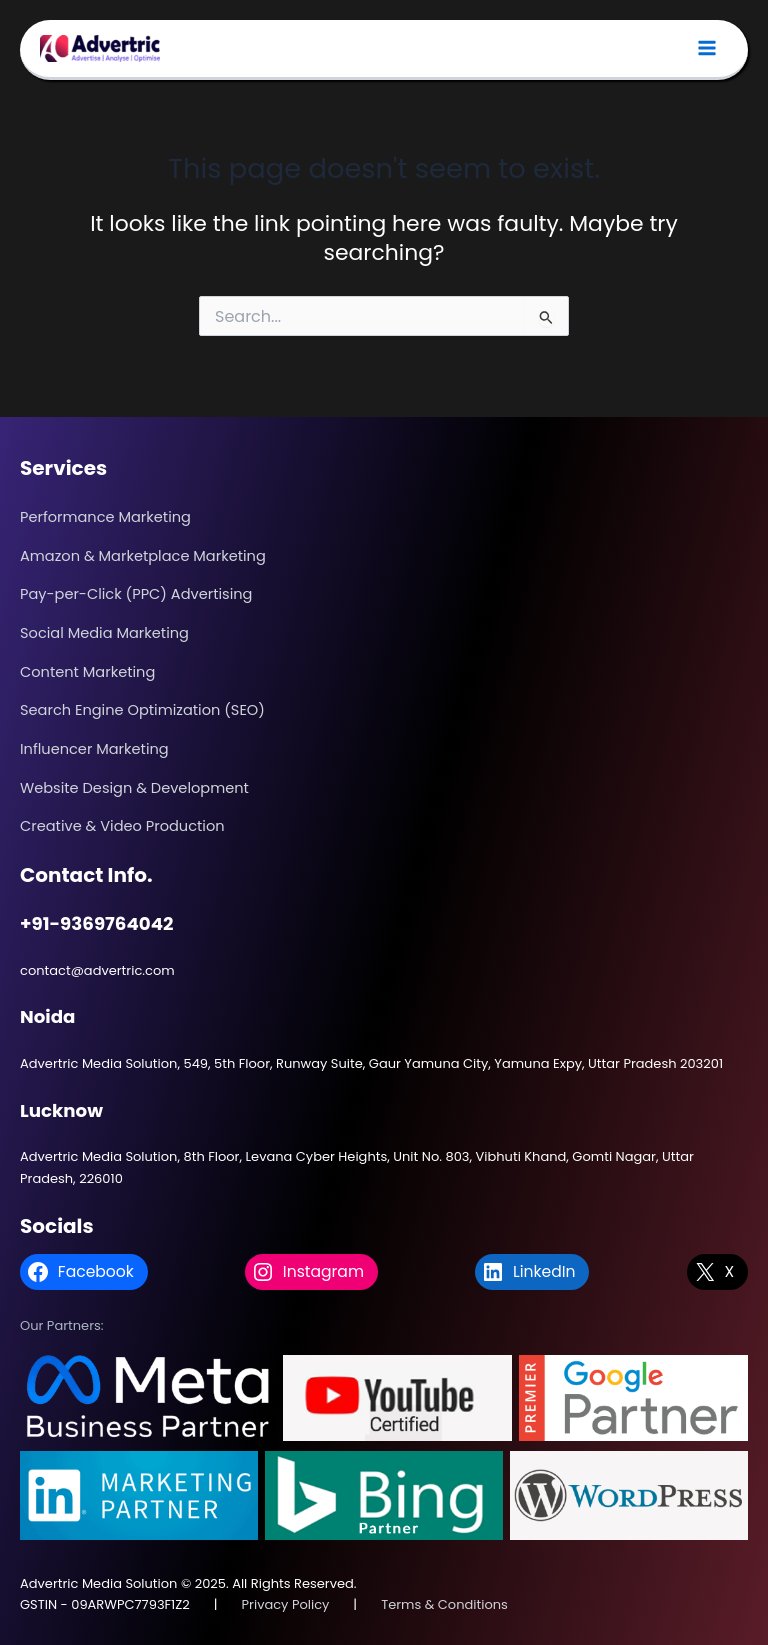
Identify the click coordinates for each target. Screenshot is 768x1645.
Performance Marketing (105, 517)
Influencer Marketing (94, 749)
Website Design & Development (134, 788)
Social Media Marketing (104, 633)
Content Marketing (87, 672)
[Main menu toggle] (707, 49)
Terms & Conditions (444, 1604)
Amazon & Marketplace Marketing (143, 556)
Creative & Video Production (122, 826)
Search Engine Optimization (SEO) (142, 710)
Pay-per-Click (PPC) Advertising (136, 594)
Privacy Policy (286, 1604)
